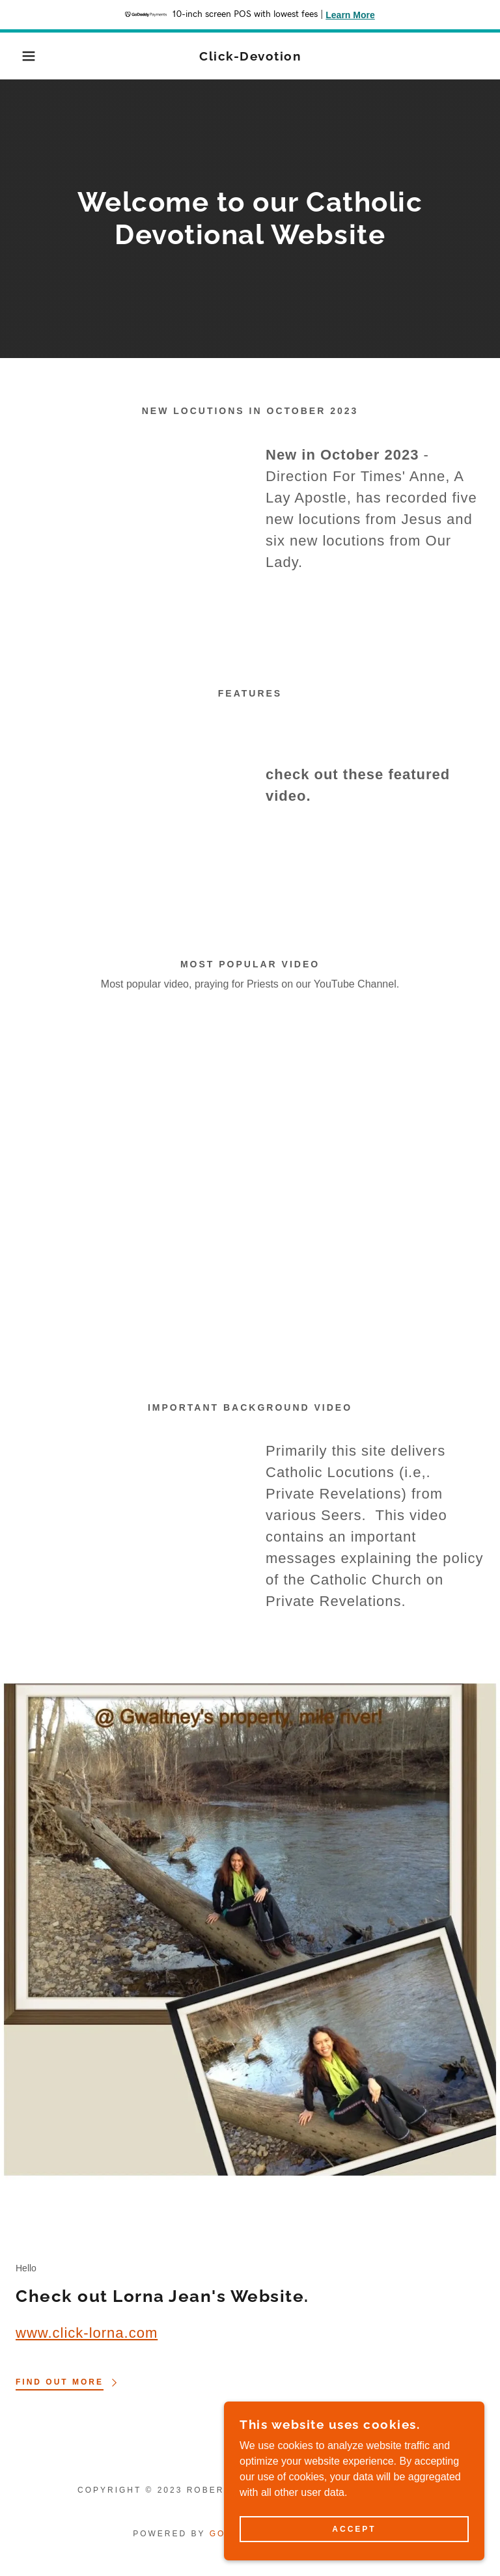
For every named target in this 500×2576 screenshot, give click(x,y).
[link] (250, 56)
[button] (25, 56)
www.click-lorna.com (87, 2333)
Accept (354, 2529)
